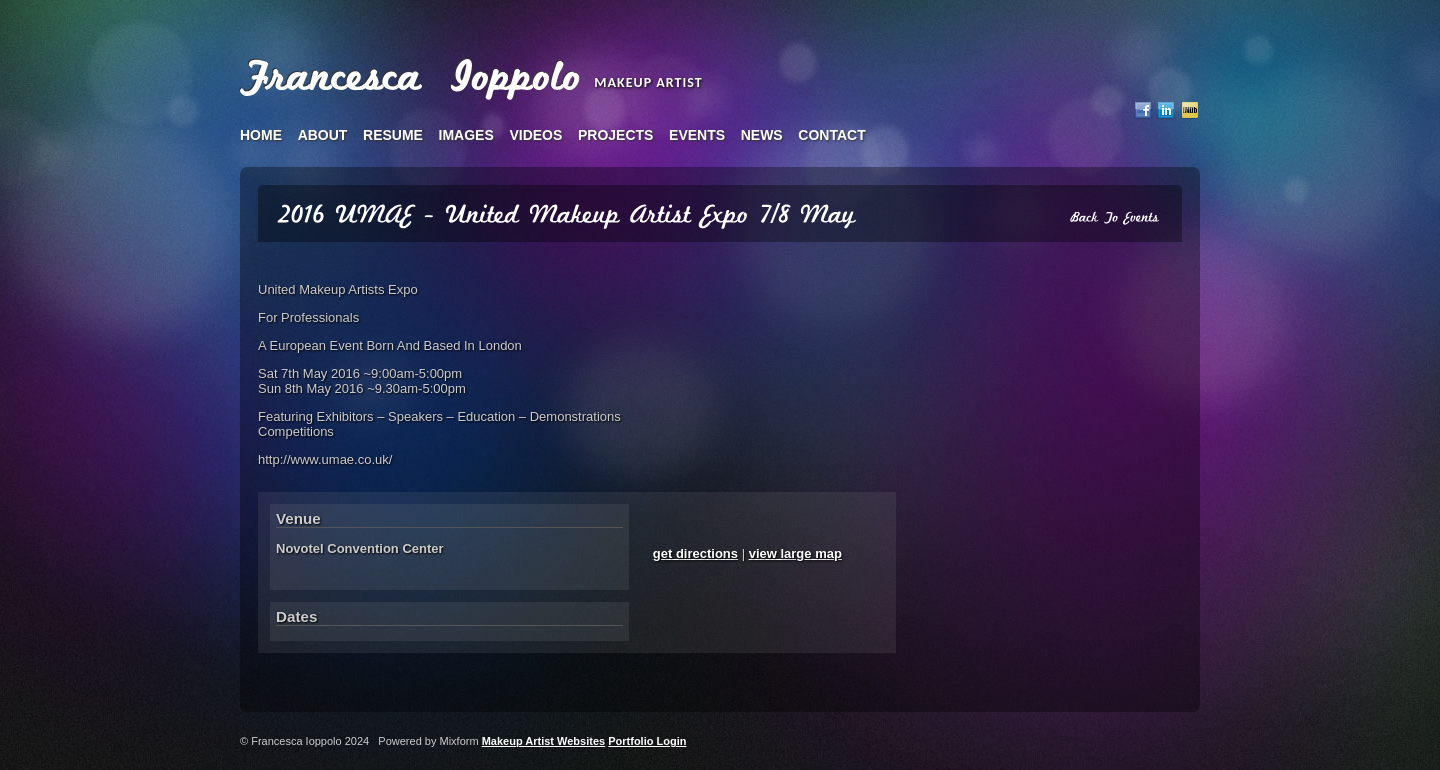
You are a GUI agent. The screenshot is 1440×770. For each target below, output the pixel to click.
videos (535, 135)
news (762, 135)
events (697, 135)
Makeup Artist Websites (543, 741)
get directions (695, 553)
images (466, 135)
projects (615, 135)
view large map (795, 553)
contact (831, 135)
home (261, 135)
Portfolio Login (647, 741)
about (323, 135)
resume (393, 135)
